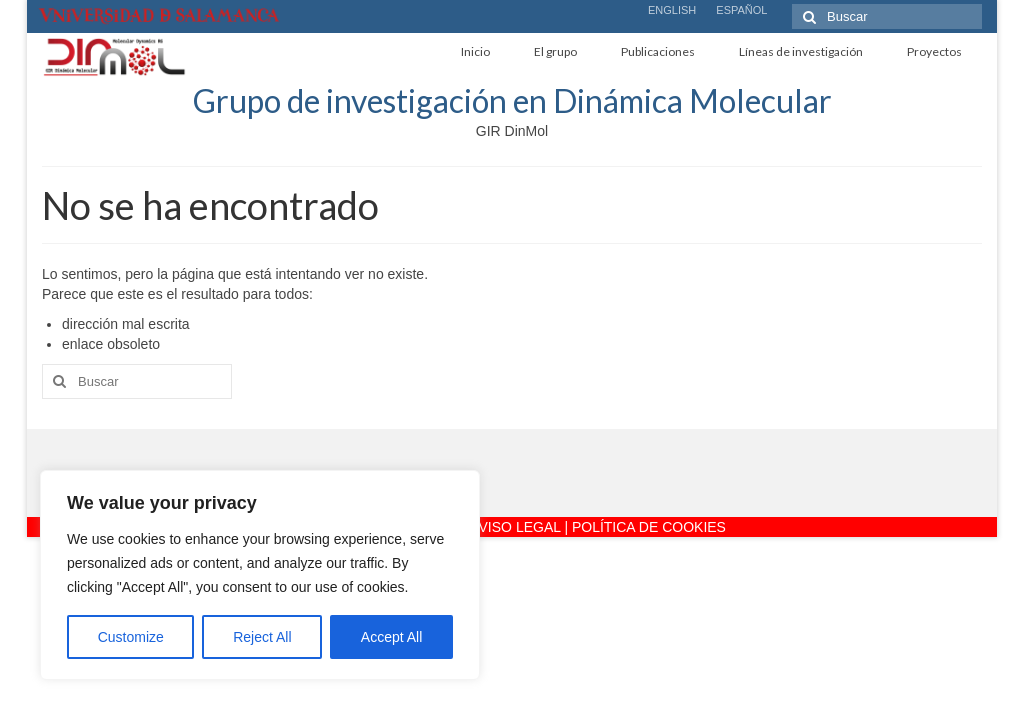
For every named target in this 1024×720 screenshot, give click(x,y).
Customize (131, 637)
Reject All (262, 637)
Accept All (391, 637)
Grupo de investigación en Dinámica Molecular (512, 100)
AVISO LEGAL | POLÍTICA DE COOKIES (598, 527)
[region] (260, 575)
